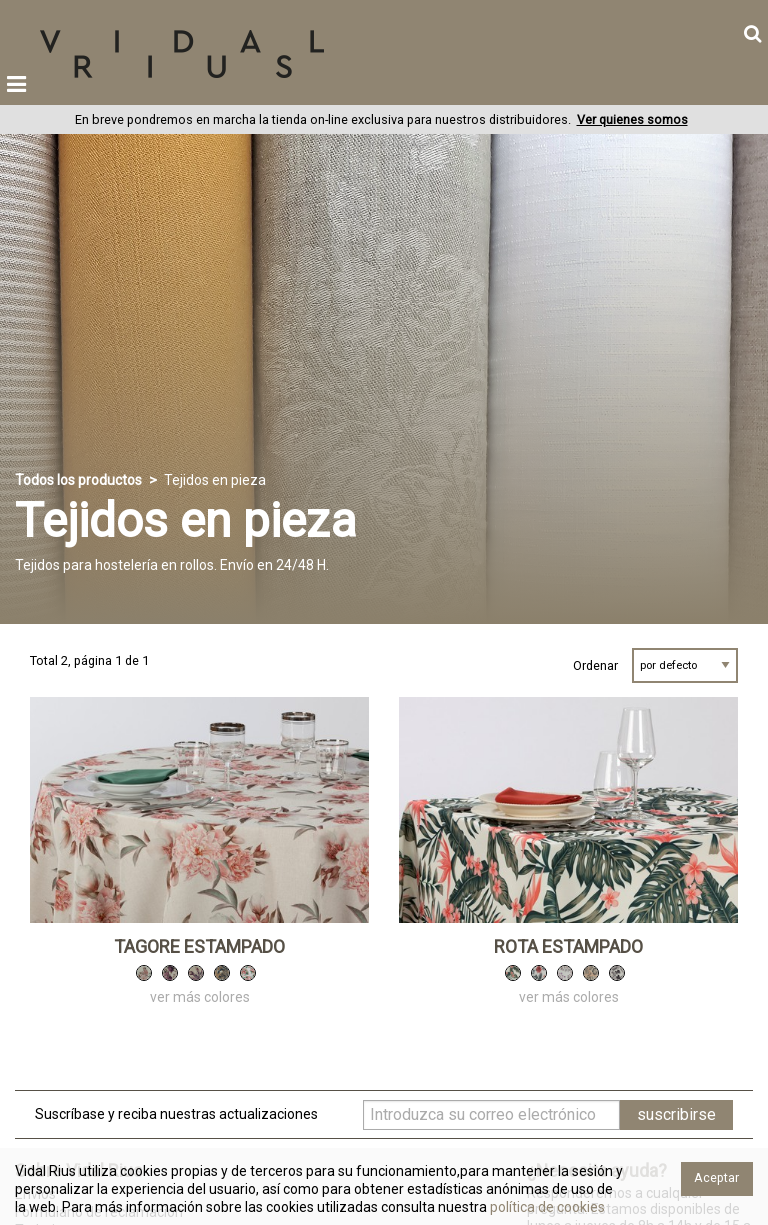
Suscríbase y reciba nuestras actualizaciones (176, 1114)
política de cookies (546, 1207)
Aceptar (716, 1177)
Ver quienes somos (632, 119)
